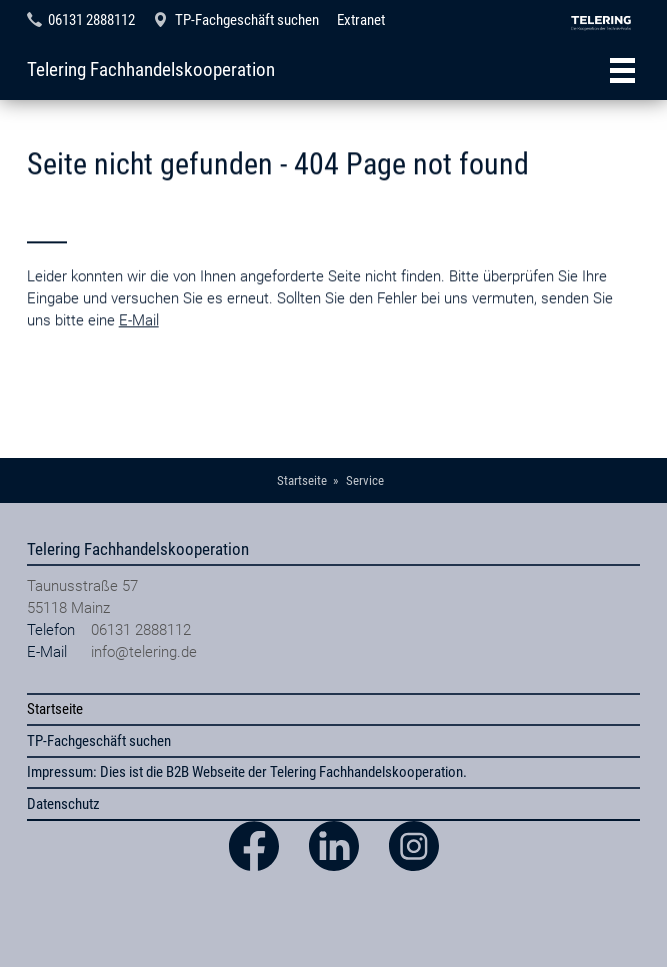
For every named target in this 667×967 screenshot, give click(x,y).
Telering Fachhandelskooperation (151, 70)
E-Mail (139, 349)
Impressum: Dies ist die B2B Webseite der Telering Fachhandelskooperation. (247, 772)
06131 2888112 (91, 20)
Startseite (55, 709)
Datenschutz (63, 804)
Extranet (361, 20)
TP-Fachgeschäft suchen (247, 20)
